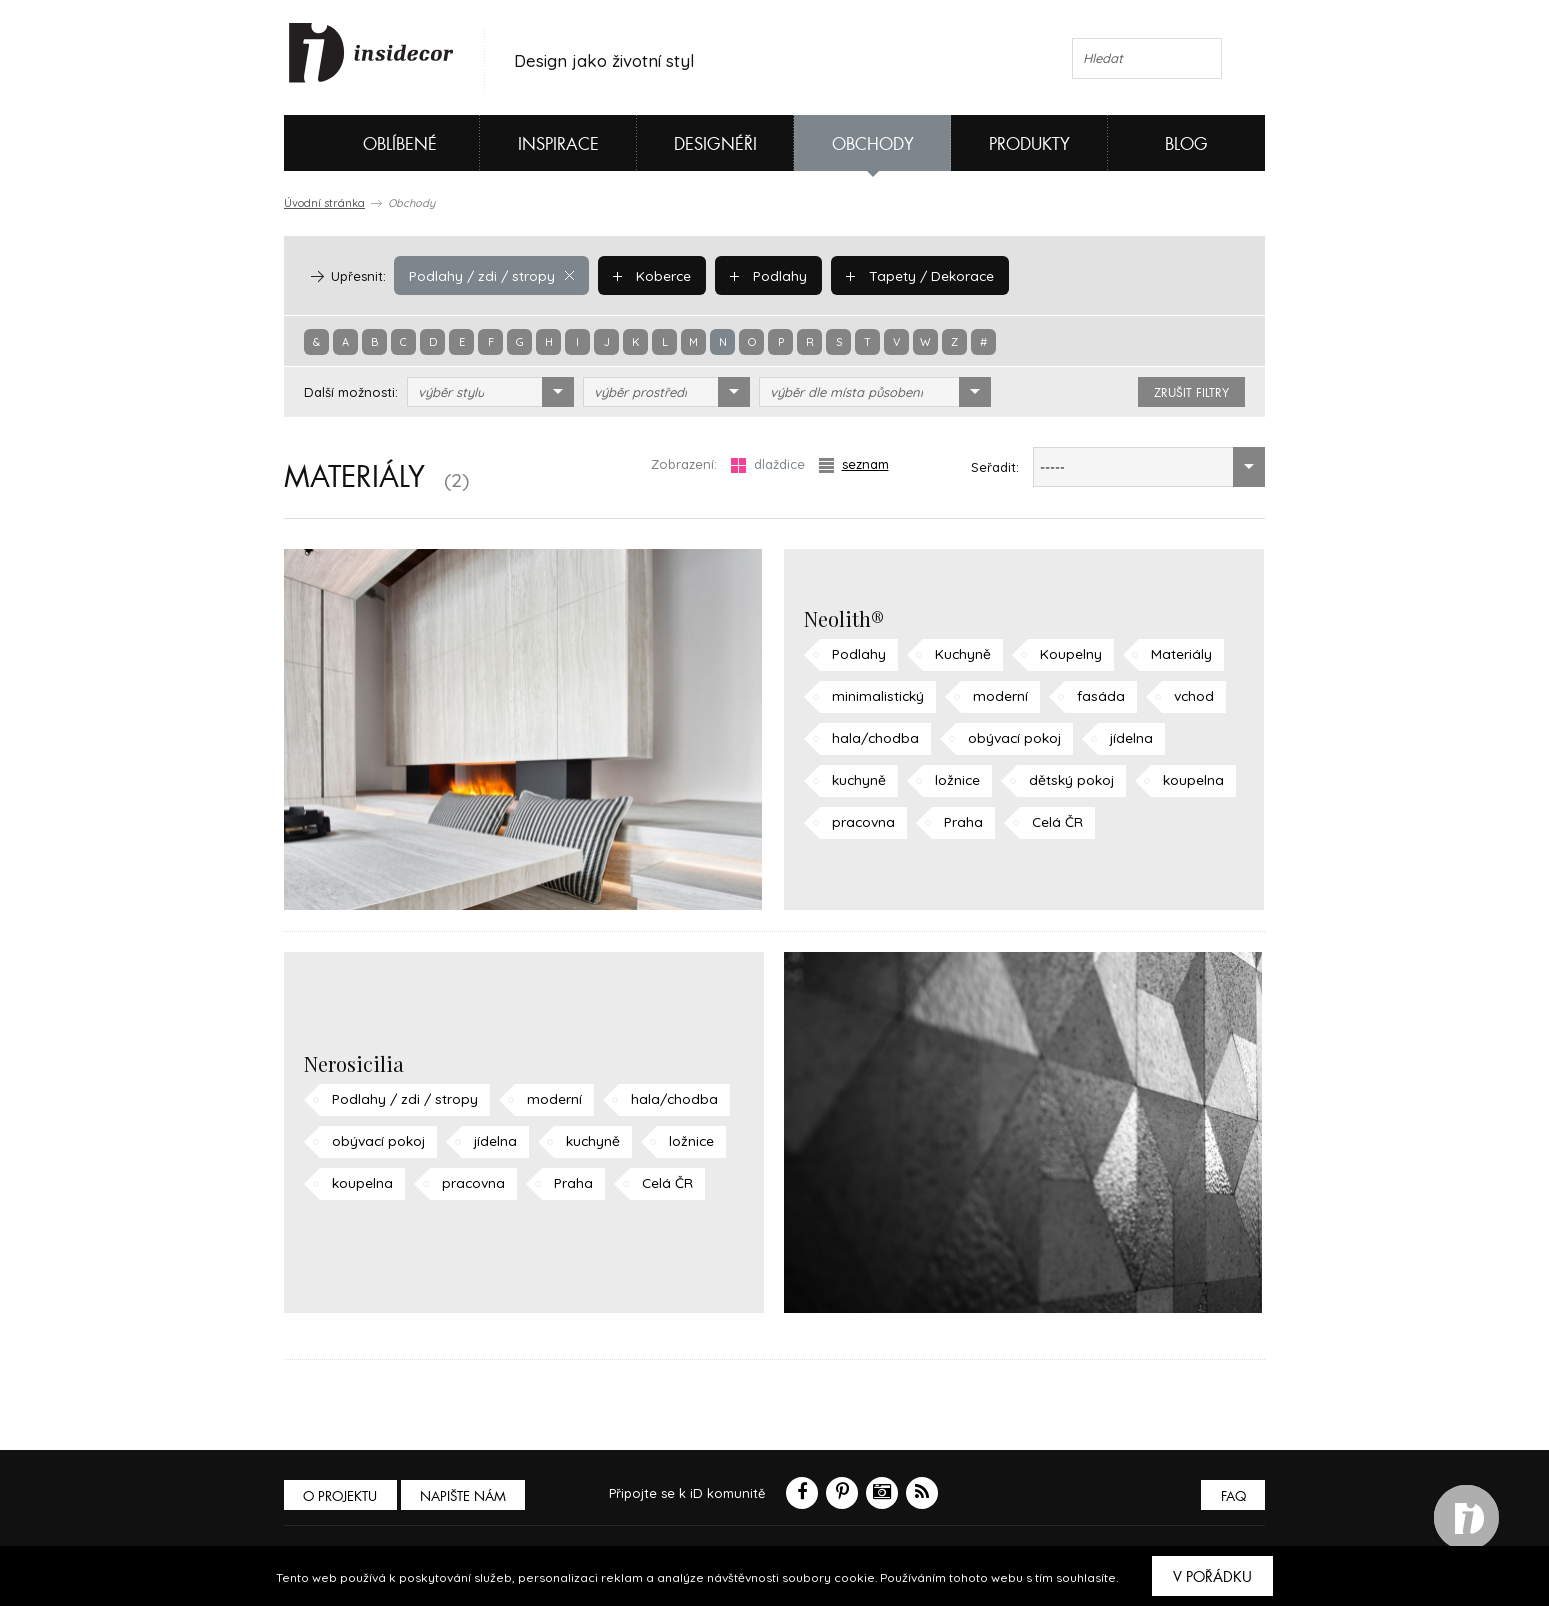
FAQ (1231, 1496)
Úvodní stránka (324, 203)
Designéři (715, 144)
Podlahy (756, 275)
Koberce (643, 275)
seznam (854, 464)
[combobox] (490, 392)
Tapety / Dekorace (904, 275)
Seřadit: (995, 467)
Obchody (873, 144)
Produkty (1029, 144)
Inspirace (558, 144)
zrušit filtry (1191, 393)
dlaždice (768, 464)
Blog (1186, 144)
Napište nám (468, 1496)
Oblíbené (366, 143)
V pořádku (1212, 1577)
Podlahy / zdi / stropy (487, 275)
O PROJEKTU (342, 1496)
